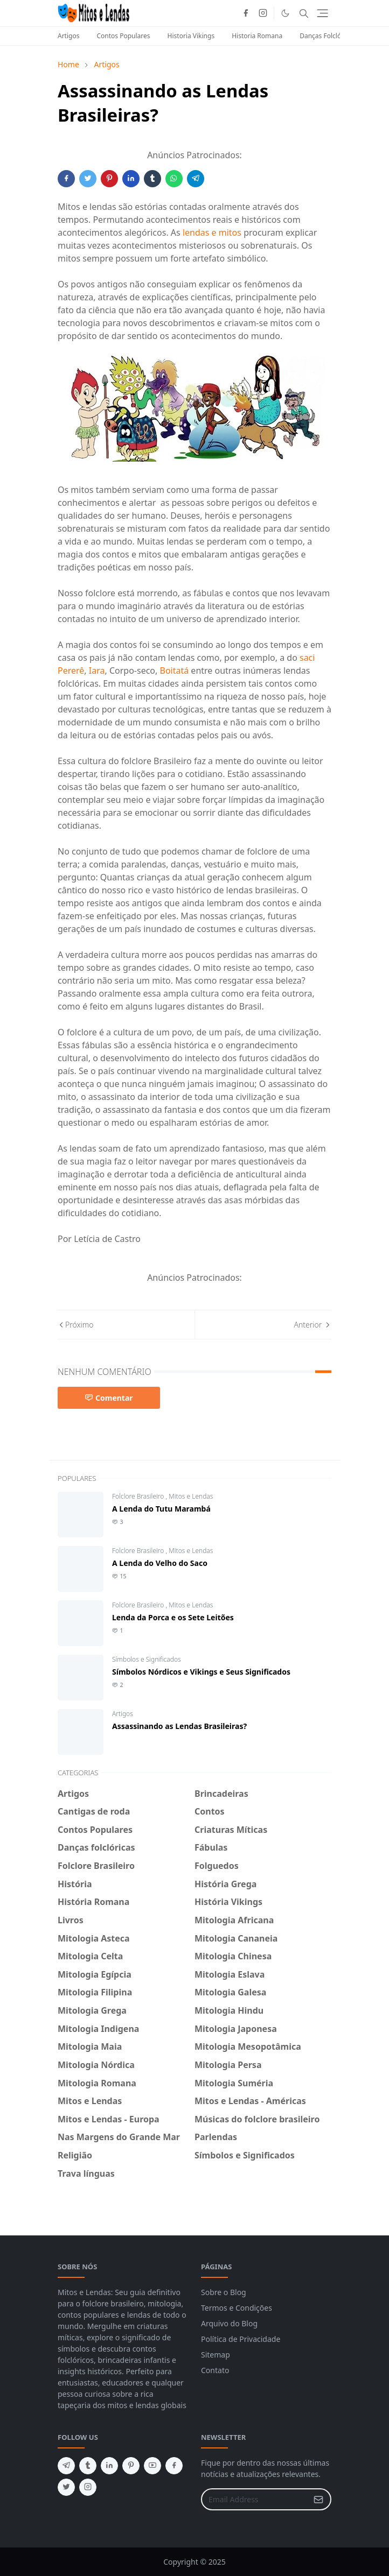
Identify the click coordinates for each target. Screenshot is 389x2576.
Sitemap (215, 2354)
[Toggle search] (304, 13)
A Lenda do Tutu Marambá (161, 1509)
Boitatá (174, 670)
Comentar (109, 1398)
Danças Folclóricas (327, 35)
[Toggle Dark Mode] (285, 13)
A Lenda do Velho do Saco (159, 1563)
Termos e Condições (236, 2308)
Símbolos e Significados (146, 1659)
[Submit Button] (318, 2499)
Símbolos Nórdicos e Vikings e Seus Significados (201, 1672)
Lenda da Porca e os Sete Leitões (173, 1617)
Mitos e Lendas (191, 1496)
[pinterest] (131, 2465)
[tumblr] (87, 2465)
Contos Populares (123, 35)
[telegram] (66, 2465)
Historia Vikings (191, 35)
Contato (215, 2370)
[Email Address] (254, 2499)
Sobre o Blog (223, 2292)
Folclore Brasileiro (139, 1496)
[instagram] (263, 13)
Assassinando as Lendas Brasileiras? (179, 1726)
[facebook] (245, 13)
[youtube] (152, 2465)
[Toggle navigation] (322, 13)
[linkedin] (109, 2465)
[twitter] (66, 2487)
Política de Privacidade (240, 2339)
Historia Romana (257, 35)
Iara (97, 670)
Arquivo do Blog (229, 2323)
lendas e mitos (212, 232)
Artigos (68, 35)
